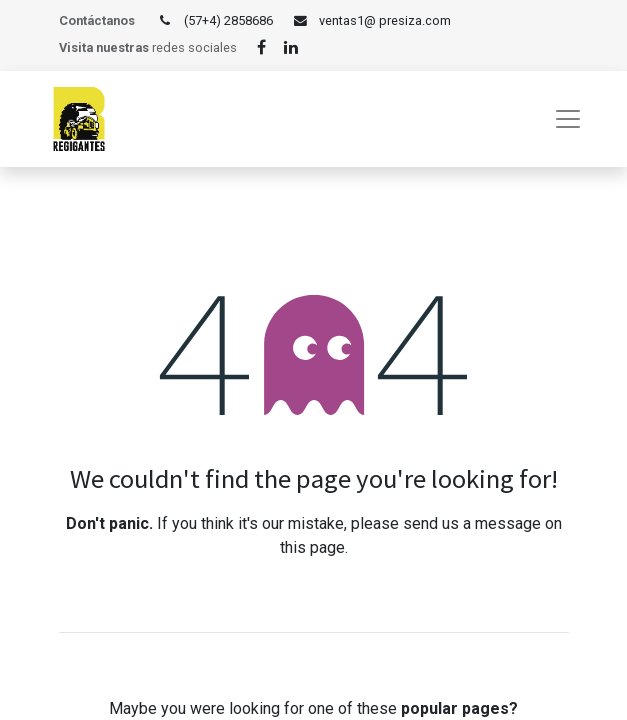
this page (312, 547)
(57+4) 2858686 (228, 20)
